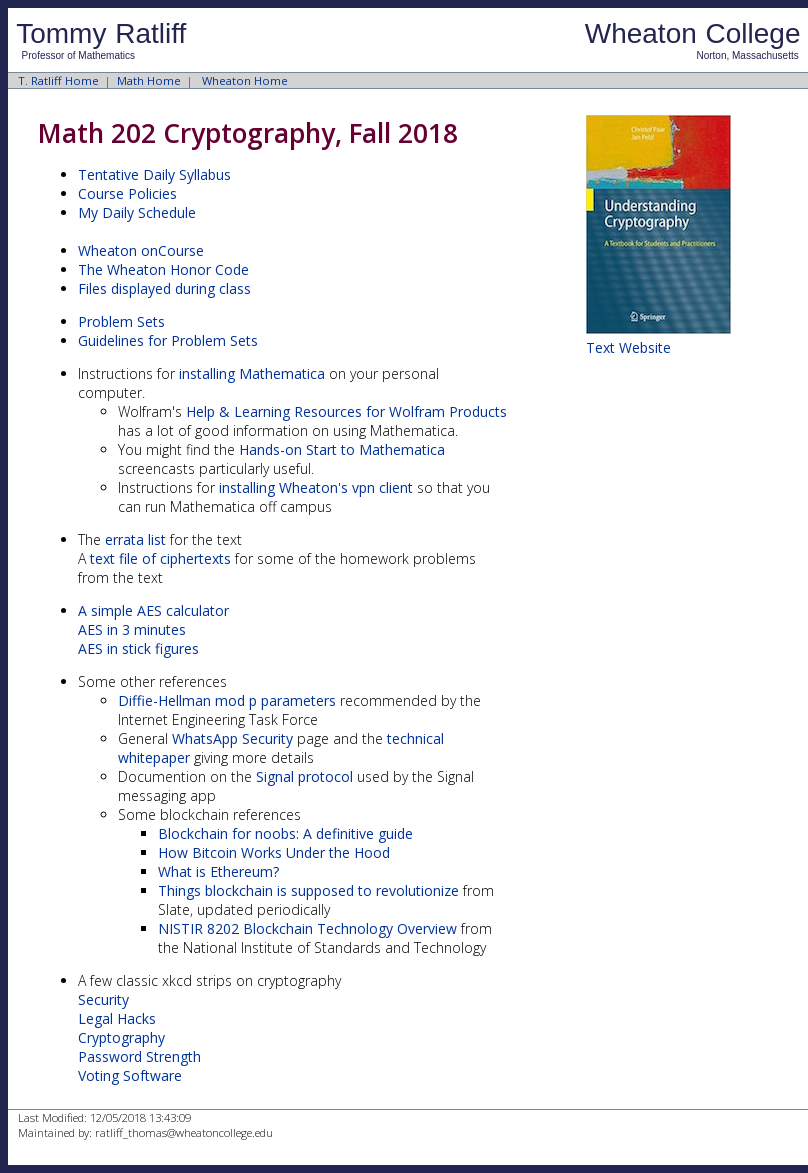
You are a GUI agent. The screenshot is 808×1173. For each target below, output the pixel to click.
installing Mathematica (254, 373)
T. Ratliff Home (58, 80)
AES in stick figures (138, 648)
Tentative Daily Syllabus (154, 174)
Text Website (628, 347)
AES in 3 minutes (132, 629)
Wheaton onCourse (141, 250)
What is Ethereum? (218, 871)
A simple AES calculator (153, 610)
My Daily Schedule (137, 212)
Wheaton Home (245, 80)
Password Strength (139, 1056)
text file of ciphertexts (160, 558)
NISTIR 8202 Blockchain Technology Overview (307, 928)
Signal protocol (304, 776)
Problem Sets (121, 321)
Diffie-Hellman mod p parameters (227, 700)
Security (103, 999)
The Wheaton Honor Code (163, 269)
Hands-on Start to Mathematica (342, 449)
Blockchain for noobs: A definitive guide (285, 833)
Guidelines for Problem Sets (168, 340)
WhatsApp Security (232, 738)
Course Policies (127, 193)
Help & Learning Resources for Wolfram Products (346, 411)
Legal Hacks (117, 1018)
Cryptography (121, 1037)
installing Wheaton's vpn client (316, 487)
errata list (135, 539)
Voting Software (130, 1075)
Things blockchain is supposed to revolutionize (308, 890)
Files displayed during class (164, 288)
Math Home (149, 80)
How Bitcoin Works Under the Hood (274, 852)
